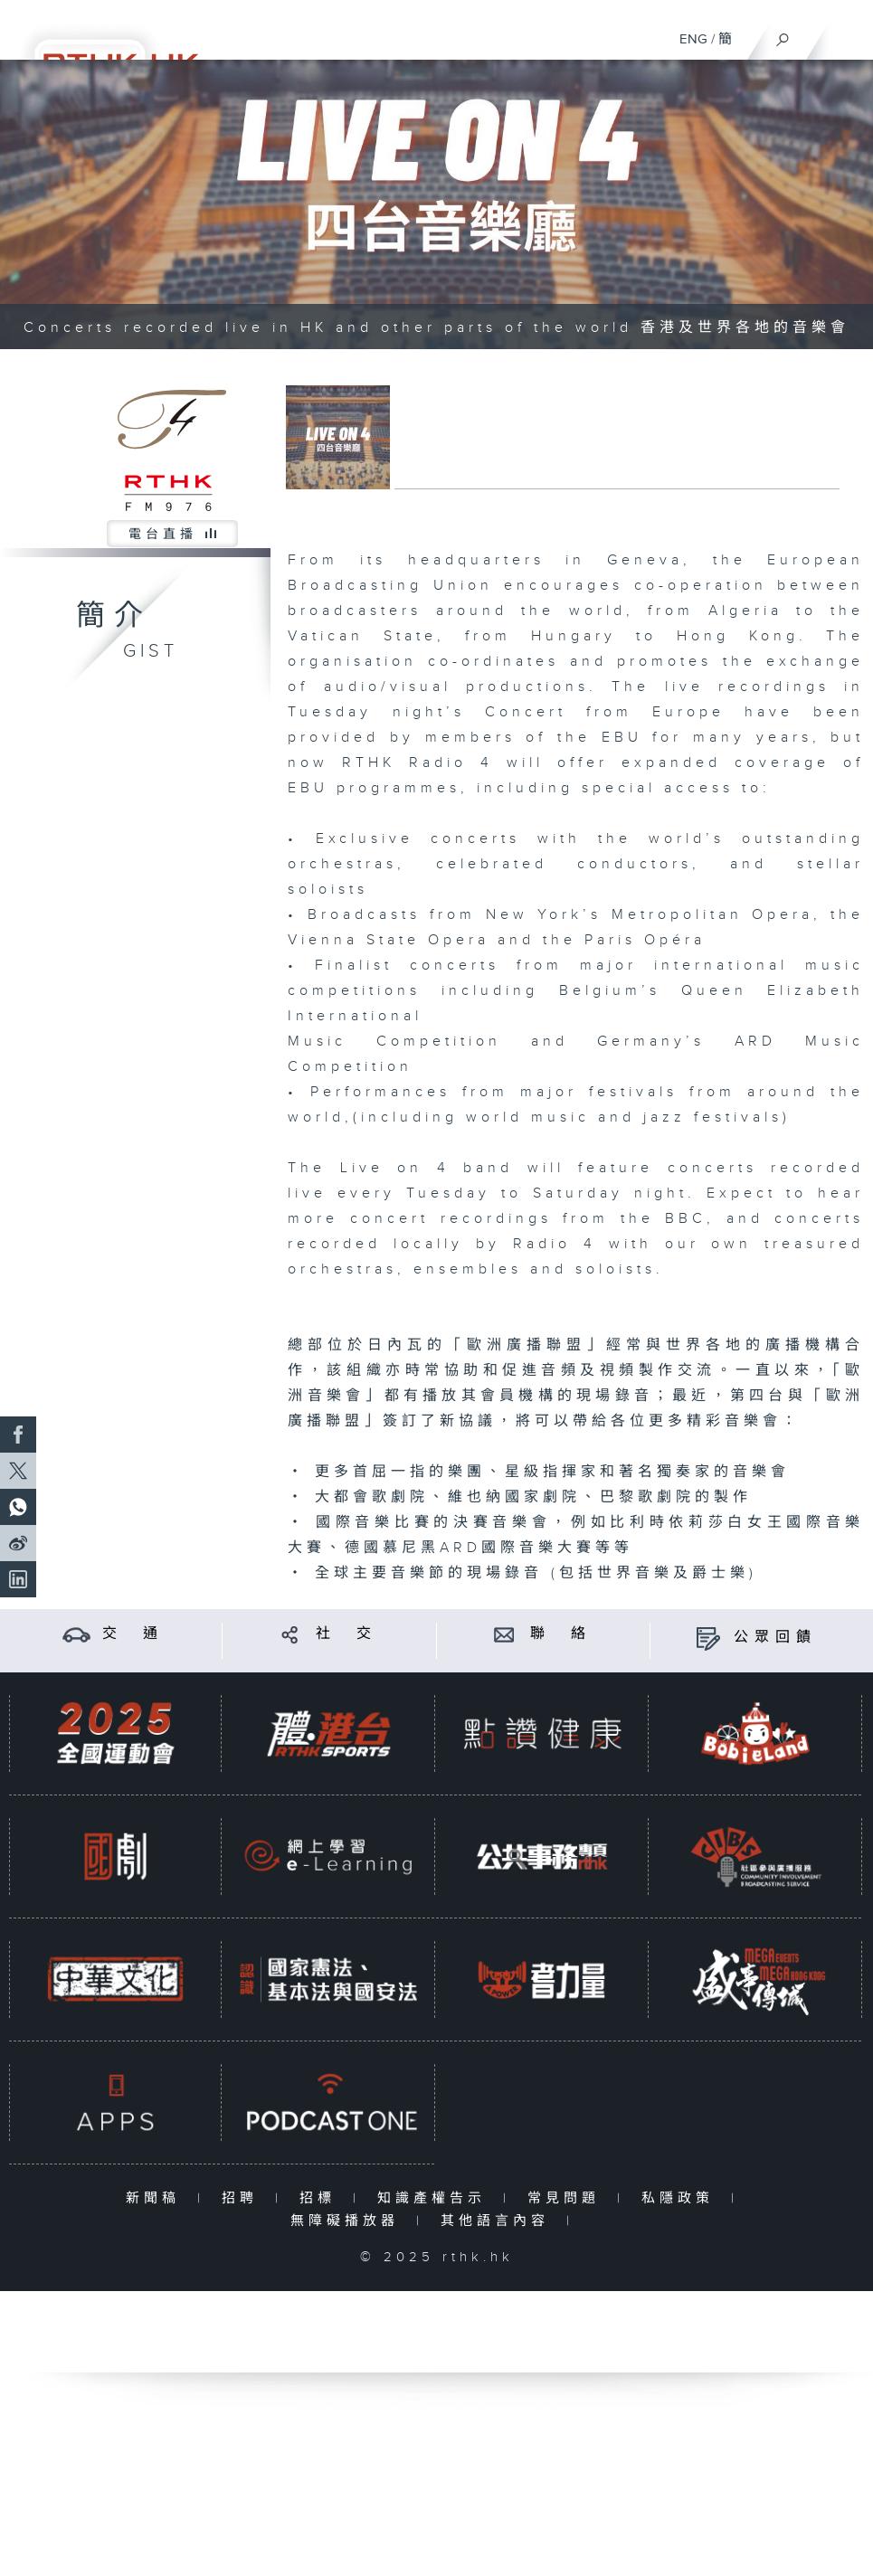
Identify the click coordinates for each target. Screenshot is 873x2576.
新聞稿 (157, 2198)
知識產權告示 (435, 2198)
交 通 (133, 1634)
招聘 (244, 2198)
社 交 (346, 1634)
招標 (321, 2198)
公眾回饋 (775, 1637)
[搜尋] (782, 35)
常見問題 (567, 2198)
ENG (693, 39)
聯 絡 (561, 1634)
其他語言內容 (499, 2221)
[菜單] (847, 32)
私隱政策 (681, 2198)
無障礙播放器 (348, 2221)
